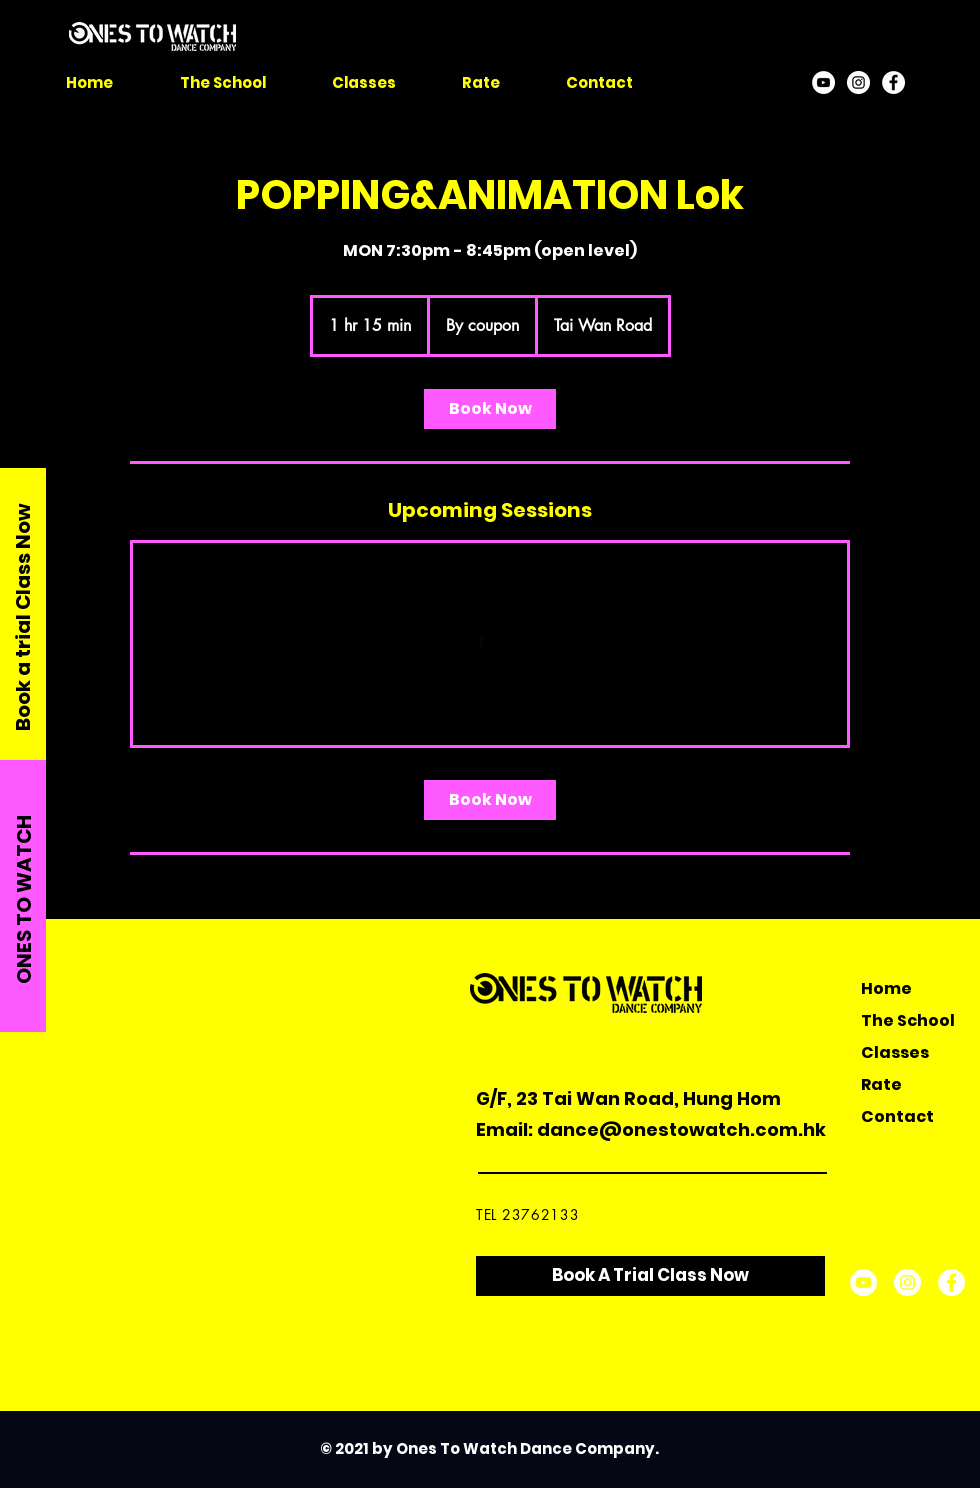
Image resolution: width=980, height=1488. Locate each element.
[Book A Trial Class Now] (650, 1276)
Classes (895, 1052)
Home (886, 988)
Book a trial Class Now (23, 617)
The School (908, 1020)
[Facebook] (893, 82)
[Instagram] (858, 82)
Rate (881, 1084)
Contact (897, 1116)
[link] (490, 409)
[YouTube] (823, 82)
